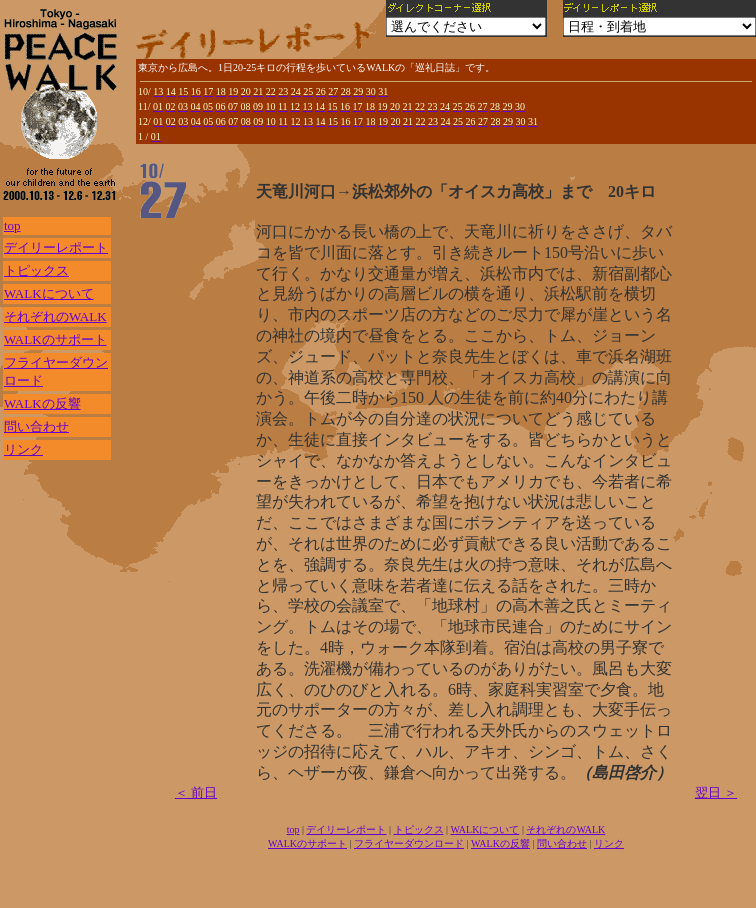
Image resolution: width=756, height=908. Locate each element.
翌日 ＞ (716, 792)
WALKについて (49, 293)
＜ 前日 (196, 792)
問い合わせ (36, 426)
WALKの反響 (42, 403)
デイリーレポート (56, 247)
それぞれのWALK (55, 316)
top (12, 225)
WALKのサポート (55, 339)
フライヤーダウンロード (409, 843)
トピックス (36, 270)
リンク (23, 449)
